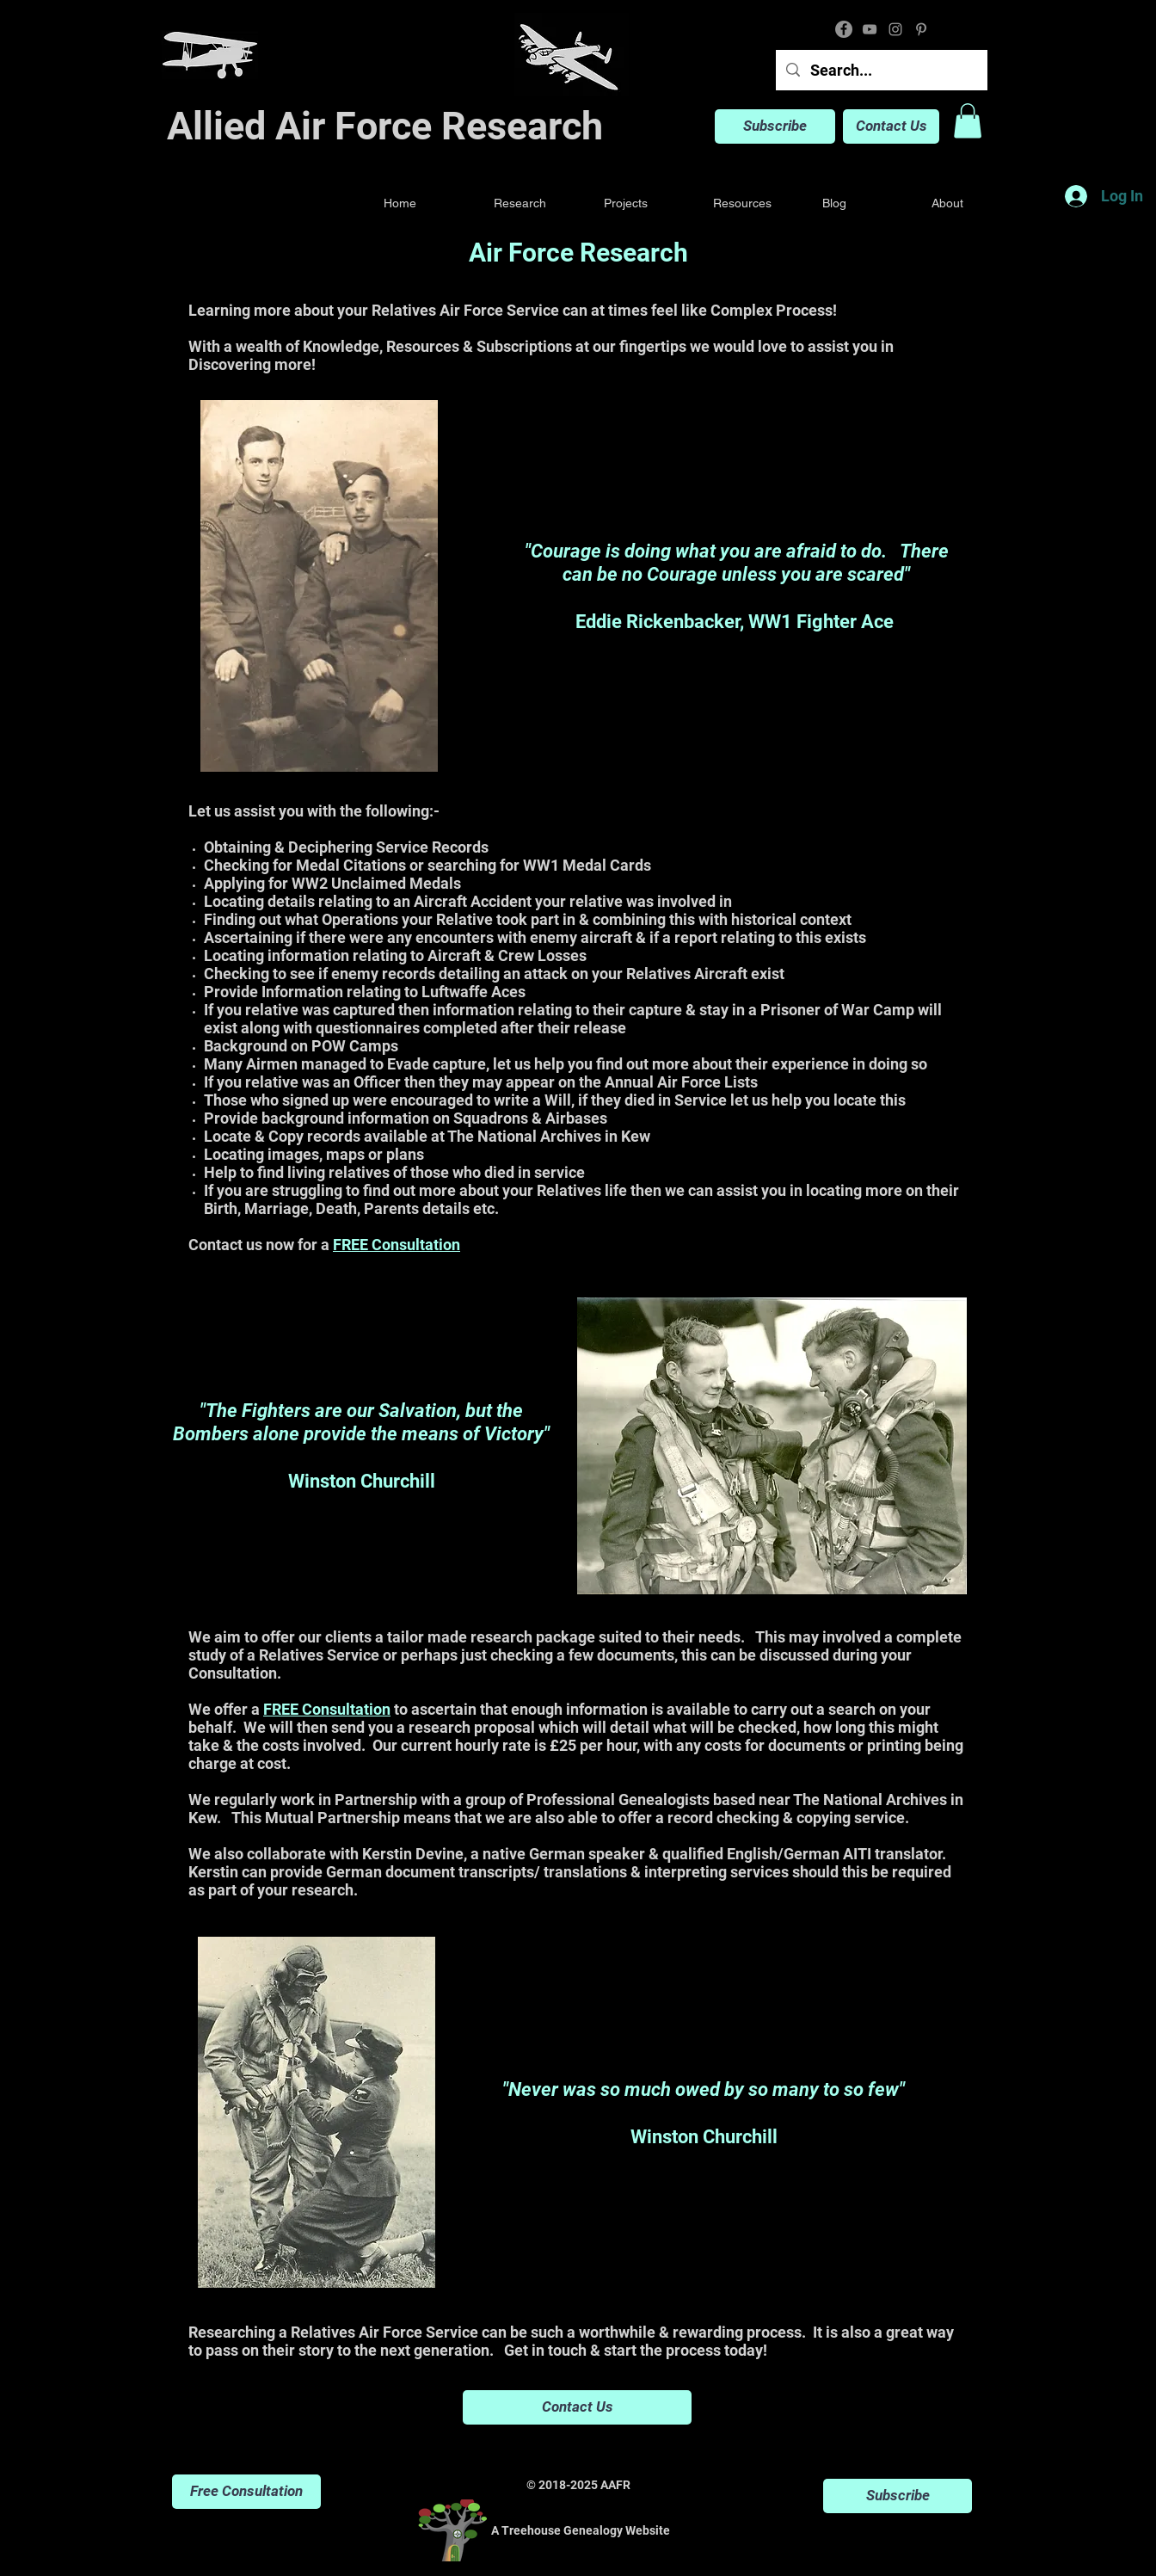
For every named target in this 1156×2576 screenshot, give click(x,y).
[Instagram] (895, 29)
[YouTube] (869, 29)
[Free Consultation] (246, 2491)
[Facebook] (843, 29)
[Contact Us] (891, 126)
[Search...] (880, 70)
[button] (967, 121)
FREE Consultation (396, 1245)
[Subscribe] (775, 126)
